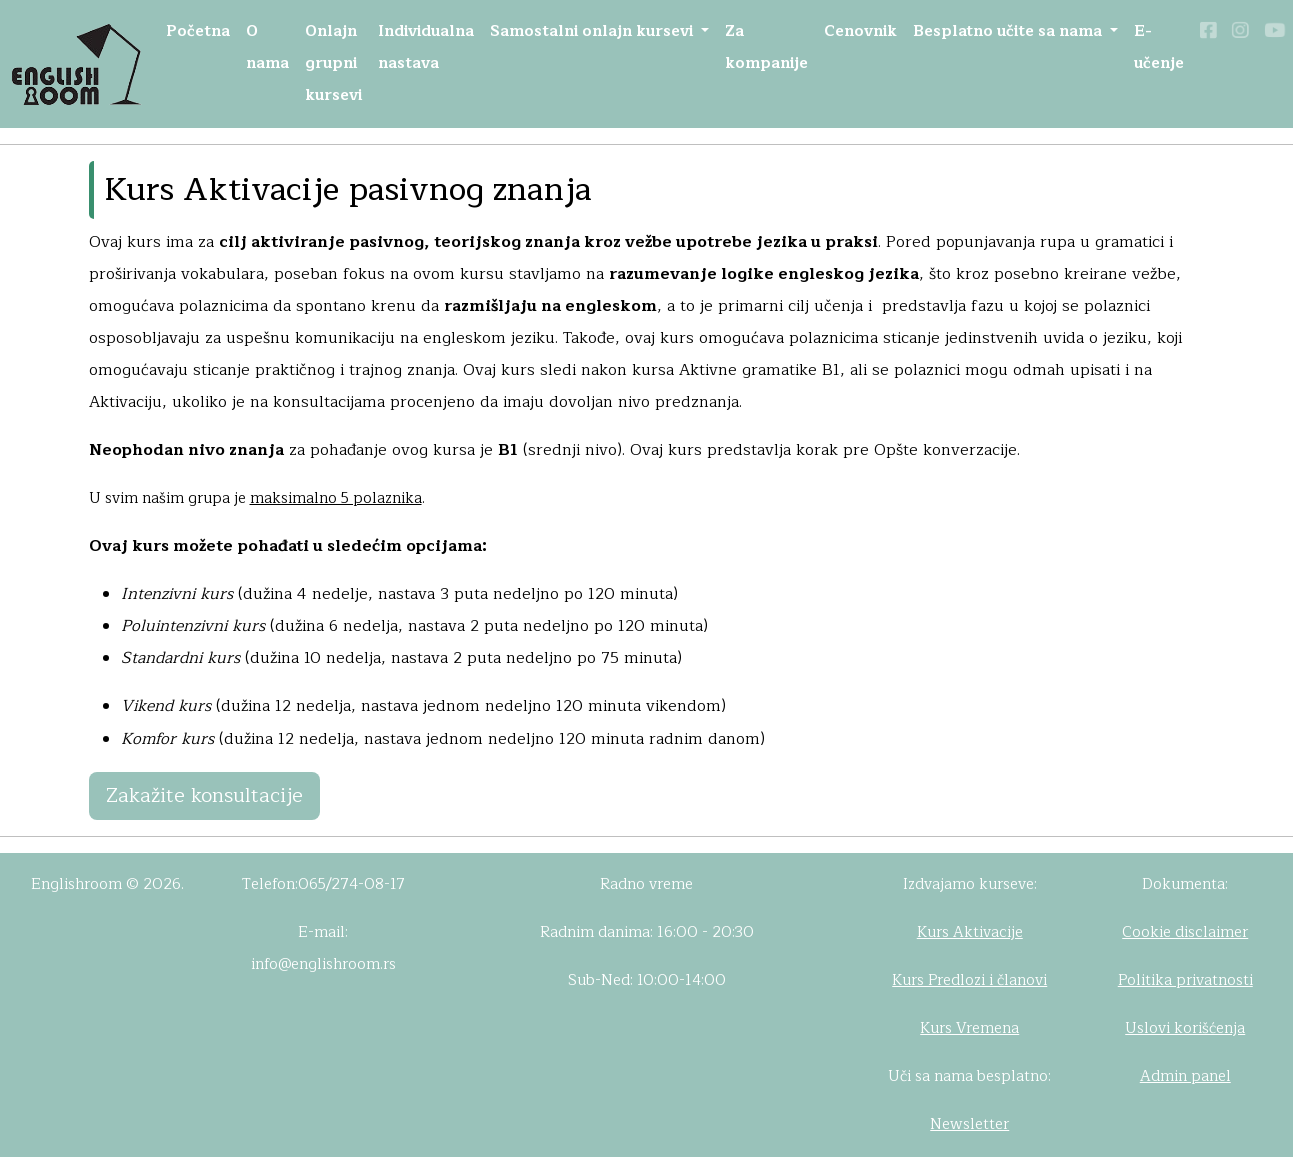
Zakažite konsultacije (204, 795)
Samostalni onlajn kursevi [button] (593, 31)
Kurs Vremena (969, 1028)
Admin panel (1185, 1076)
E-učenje (1159, 47)
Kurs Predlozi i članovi (969, 980)
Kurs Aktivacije (970, 932)
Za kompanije (766, 47)
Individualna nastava (426, 47)
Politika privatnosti (1185, 980)
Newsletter (969, 1124)
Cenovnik (860, 31)
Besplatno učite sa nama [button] (1009, 31)
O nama (267, 47)
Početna (198, 31)
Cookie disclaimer (1185, 932)
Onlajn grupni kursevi (333, 63)
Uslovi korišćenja (1185, 1028)
